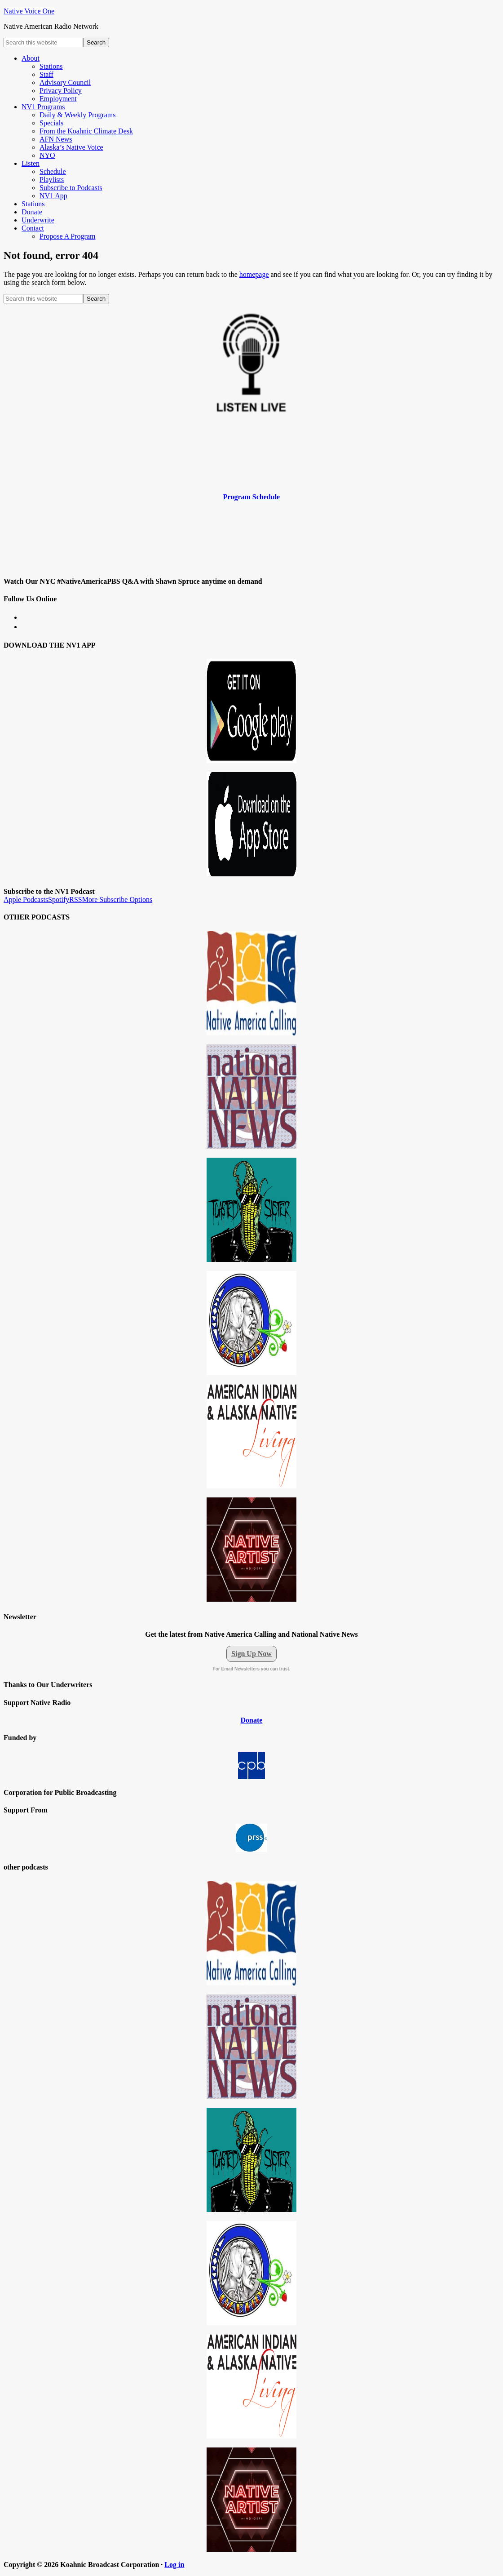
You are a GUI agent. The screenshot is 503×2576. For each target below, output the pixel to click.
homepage (254, 274)
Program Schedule (251, 497)
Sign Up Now (251, 1653)
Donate (252, 1720)
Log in (174, 2564)
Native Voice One (29, 11)
